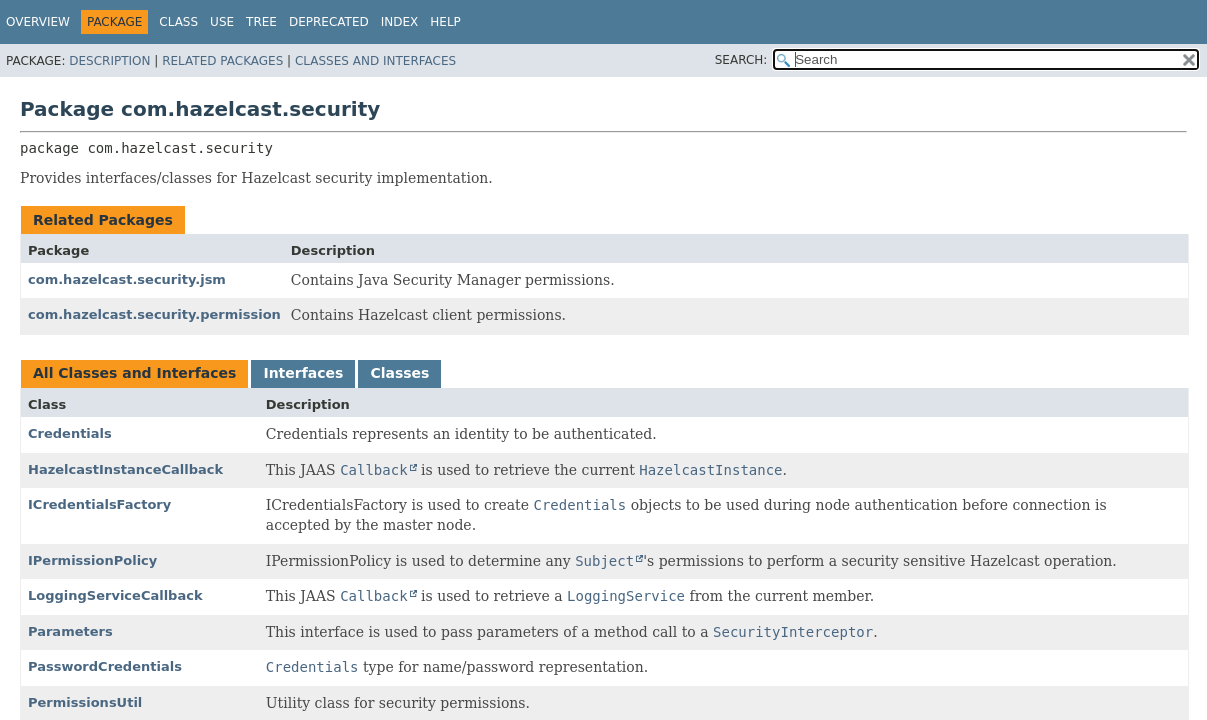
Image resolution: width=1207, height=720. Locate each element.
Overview (38, 22)
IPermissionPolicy (92, 560)
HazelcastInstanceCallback (125, 469)
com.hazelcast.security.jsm (127, 279)
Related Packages (222, 61)
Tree (261, 22)
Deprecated (329, 22)
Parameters (70, 631)
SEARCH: (741, 60)
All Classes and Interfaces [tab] (134, 373)
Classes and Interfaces (375, 61)
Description (109, 61)
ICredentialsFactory (99, 504)
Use (222, 22)
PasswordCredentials (105, 666)
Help (445, 22)
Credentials (70, 433)
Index (400, 22)
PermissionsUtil (85, 702)
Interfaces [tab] (303, 373)
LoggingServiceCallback (115, 595)
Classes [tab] (399, 373)
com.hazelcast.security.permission (154, 314)
